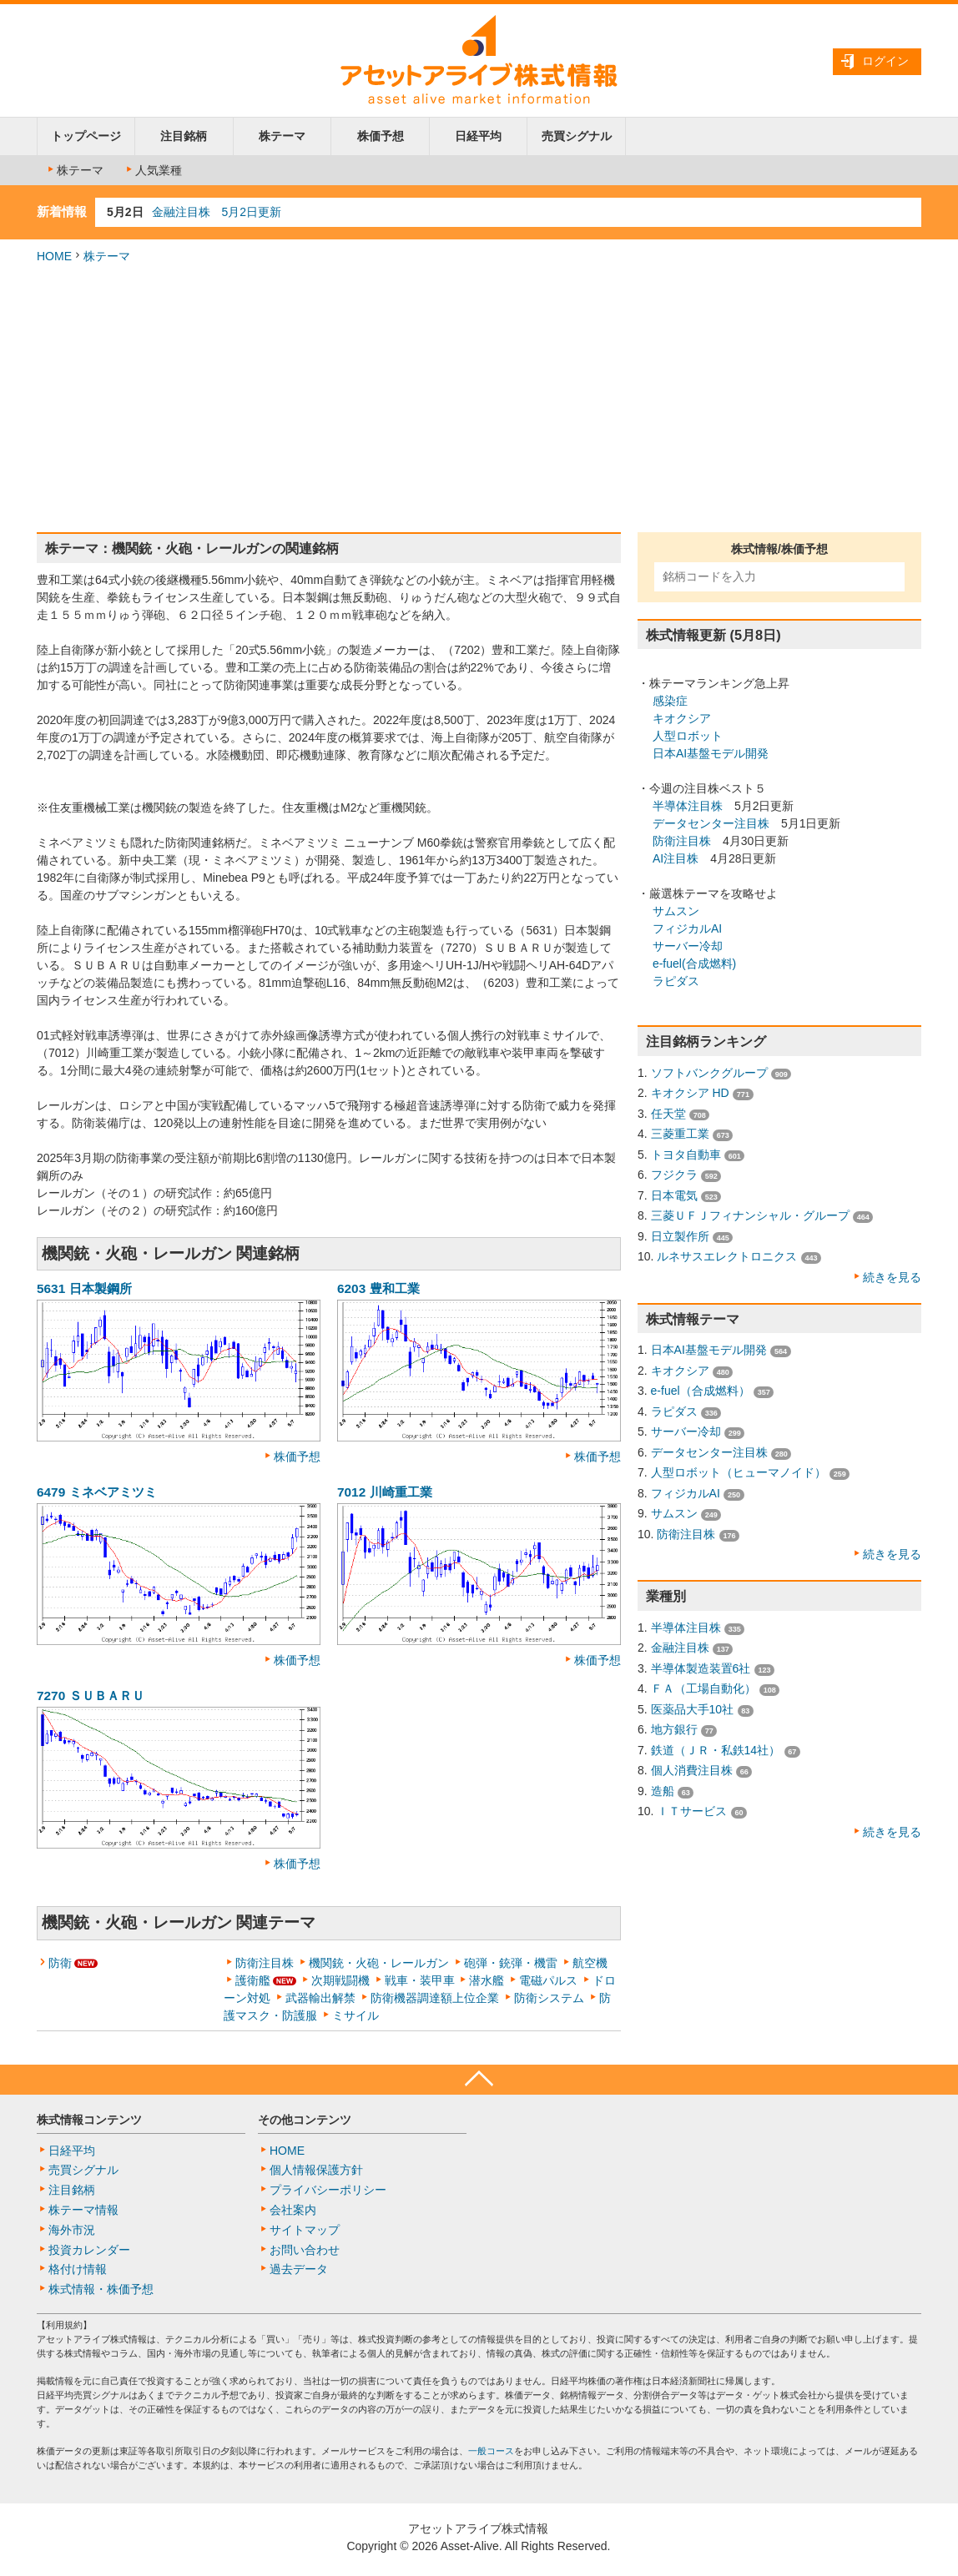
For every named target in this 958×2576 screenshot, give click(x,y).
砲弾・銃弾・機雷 (510, 1963)
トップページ (86, 136)
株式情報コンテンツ (89, 2119)
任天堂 (668, 1113)
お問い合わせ (305, 2250)
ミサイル (355, 2015)
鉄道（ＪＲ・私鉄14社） (716, 1750)
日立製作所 (680, 1236)
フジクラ (674, 1174)
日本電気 (674, 1195)
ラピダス (676, 981)
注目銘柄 (183, 136)
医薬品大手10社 (692, 1709)
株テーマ (282, 136)
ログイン (885, 61)
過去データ (299, 2269)
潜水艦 (486, 1980)
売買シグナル (577, 136)
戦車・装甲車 (420, 1980)
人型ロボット (688, 735)
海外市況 (71, 2229)
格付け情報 (77, 2269)
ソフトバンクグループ (709, 1072)
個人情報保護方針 (316, 2169)
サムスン (676, 911)
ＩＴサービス (692, 1811)
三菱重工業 (680, 1133)
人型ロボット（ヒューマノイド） (738, 1472)
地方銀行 (674, 1729)
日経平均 (478, 136)
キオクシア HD (690, 1092)
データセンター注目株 (711, 823)
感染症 (670, 700)
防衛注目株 (264, 1963)
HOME (54, 256)
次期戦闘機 (340, 1980)
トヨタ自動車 (686, 1154)
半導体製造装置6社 (701, 1668)
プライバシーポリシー (328, 2189)
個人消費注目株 (692, 1770)
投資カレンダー (89, 2250)
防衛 (60, 1963)
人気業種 (153, 170)
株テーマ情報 (83, 2209)
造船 (662, 1791)
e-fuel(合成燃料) (694, 963)
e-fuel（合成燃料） (700, 1390)
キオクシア (682, 718)
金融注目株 (680, 1647)
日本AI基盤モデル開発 (711, 753)
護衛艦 (252, 1980)
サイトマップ (305, 2229)
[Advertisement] (479, 399)
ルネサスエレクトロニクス (727, 1256)
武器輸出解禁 (320, 1998)
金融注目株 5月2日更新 (217, 212)
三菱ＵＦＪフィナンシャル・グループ (750, 1215)
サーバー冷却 (688, 946)
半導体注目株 (688, 806)
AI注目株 (675, 858)
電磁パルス (548, 1980)
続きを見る (892, 1277)
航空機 (590, 1963)
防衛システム (549, 1998)
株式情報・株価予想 (101, 2289)
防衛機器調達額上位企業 (435, 1998)
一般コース (491, 2451)
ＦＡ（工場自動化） (703, 1688)
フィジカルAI (687, 928)
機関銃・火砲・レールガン (379, 1963)
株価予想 (380, 136)
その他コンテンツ (304, 2119)
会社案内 (293, 2209)
